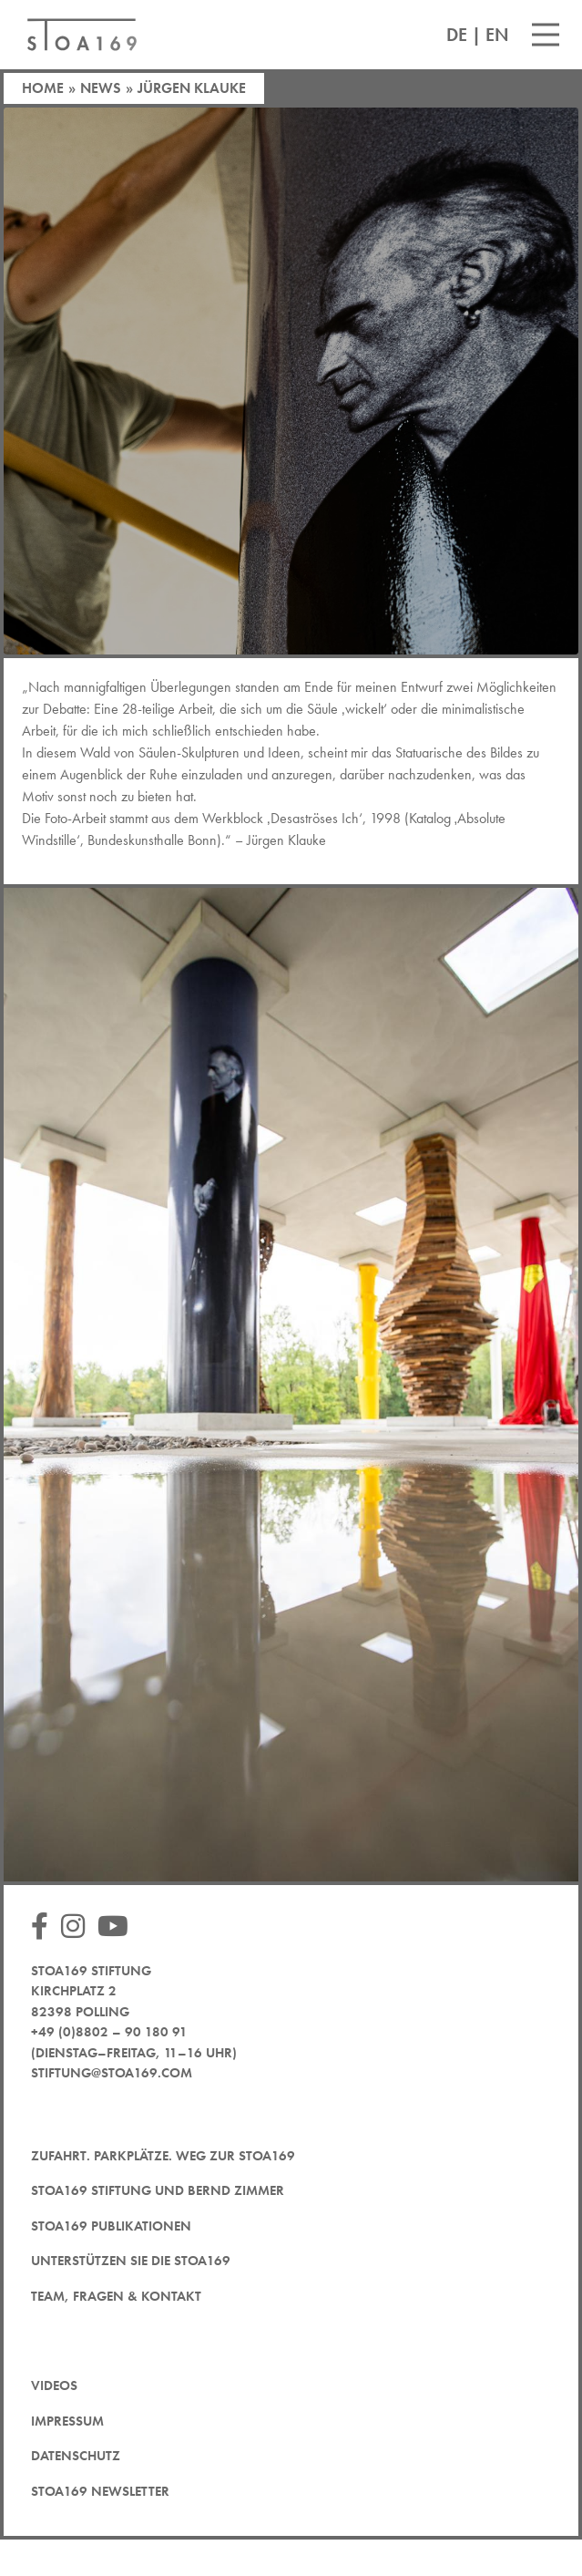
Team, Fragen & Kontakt (116, 2296)
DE (456, 34)
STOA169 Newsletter (100, 2491)
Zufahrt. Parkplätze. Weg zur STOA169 (163, 2156)
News (100, 88)
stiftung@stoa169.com (111, 2073)
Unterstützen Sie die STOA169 (130, 2260)
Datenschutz (75, 2456)
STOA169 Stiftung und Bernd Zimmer (157, 2190)
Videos (54, 2385)
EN (497, 34)
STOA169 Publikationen (111, 2226)
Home (43, 88)
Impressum (67, 2421)
